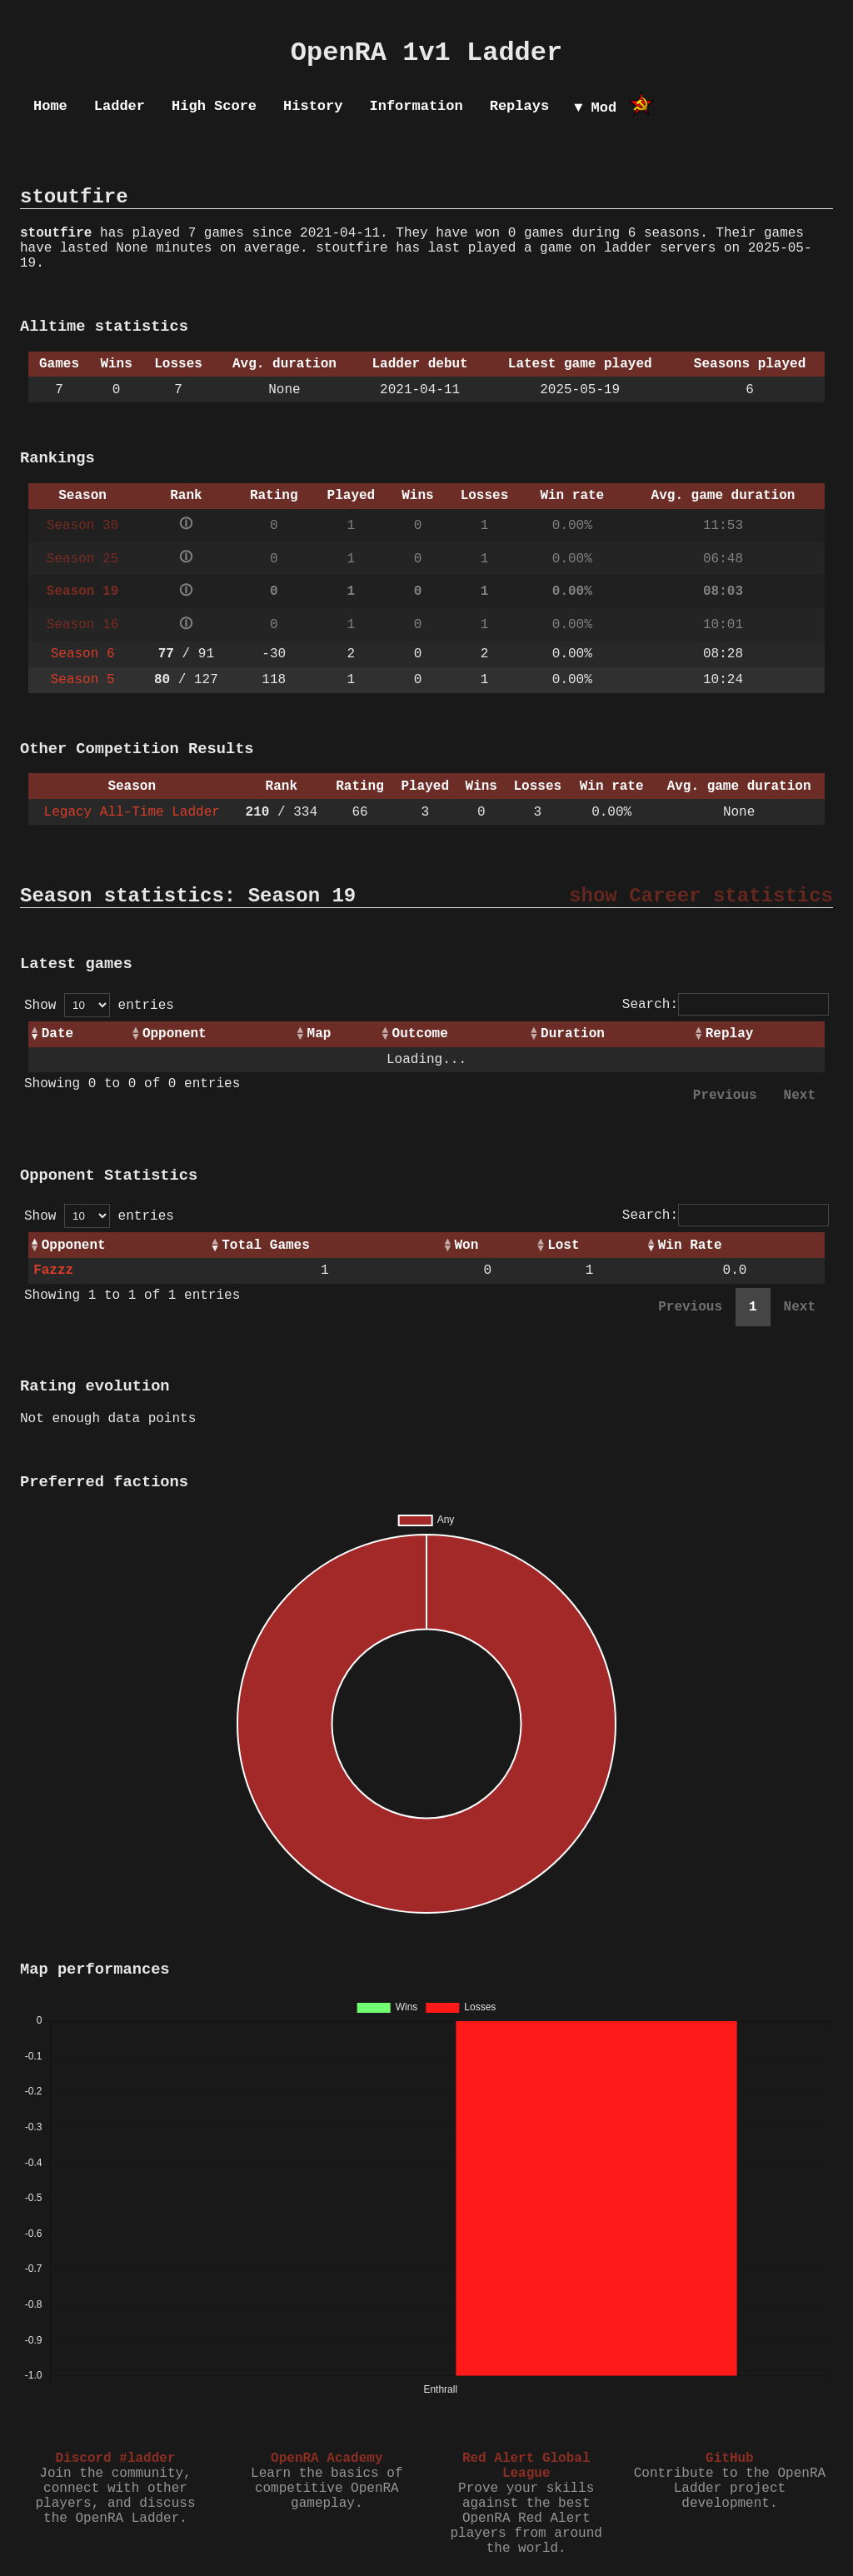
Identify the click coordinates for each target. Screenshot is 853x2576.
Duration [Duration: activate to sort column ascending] (573, 1033)
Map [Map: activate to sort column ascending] (319, 1033)
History (312, 106)
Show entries (99, 1005)
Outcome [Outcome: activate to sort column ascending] (420, 1033)
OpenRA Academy (326, 2458)
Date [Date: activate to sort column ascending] (57, 1033)
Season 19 (82, 591)
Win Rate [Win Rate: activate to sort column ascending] (690, 1245)
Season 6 (83, 653)
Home (50, 106)
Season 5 (83, 679)
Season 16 (82, 624)
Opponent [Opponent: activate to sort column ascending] (174, 1033)
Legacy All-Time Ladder (132, 812)
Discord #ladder (115, 2458)
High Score (214, 106)
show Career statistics (701, 896)
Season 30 (82, 525)
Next (800, 1095)
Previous (725, 1095)
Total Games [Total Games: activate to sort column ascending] (266, 1245)
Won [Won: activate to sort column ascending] (466, 1245)
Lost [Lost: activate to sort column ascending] (563, 1245)
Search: (725, 1004)
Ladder (119, 106)
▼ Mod (595, 108)
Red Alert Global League (526, 2466)
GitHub (730, 2458)
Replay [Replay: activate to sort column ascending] (730, 1033)
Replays (519, 106)
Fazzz (53, 1270)
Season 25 (82, 559)
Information (415, 106)
